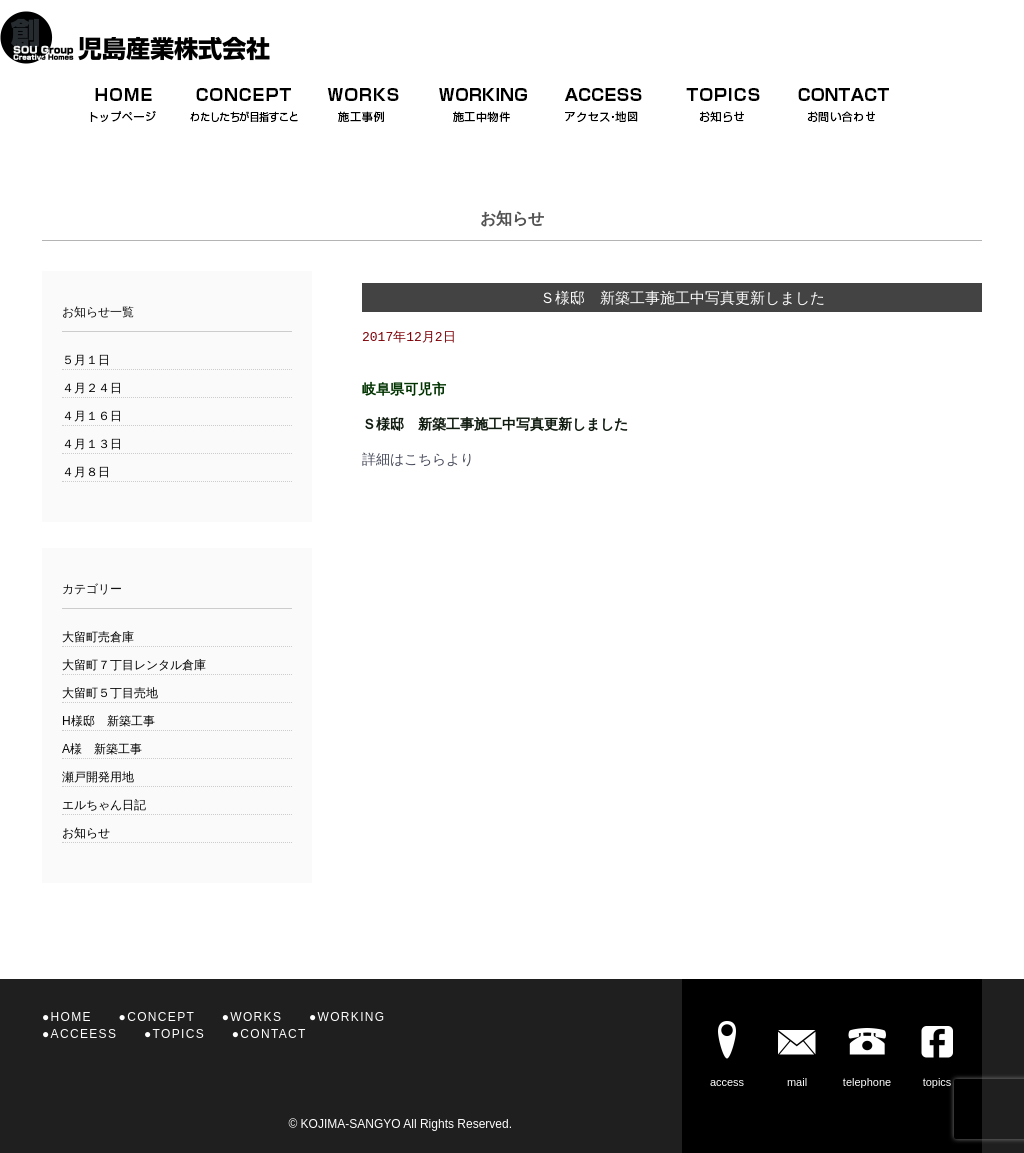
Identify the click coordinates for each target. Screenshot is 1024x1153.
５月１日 (86, 360)
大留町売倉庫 (98, 637)
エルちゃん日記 (104, 805)
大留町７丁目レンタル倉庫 (134, 665)
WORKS (256, 1017)
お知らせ (86, 833)
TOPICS (179, 1034)
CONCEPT (161, 1017)
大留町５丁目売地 (110, 693)
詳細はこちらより (418, 460)
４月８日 (86, 472)
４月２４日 (92, 388)
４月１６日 (92, 416)
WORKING (352, 1017)
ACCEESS (84, 1034)
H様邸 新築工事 (108, 721)
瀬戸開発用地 (98, 777)
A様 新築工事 (102, 749)
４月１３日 (92, 444)
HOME (71, 1017)
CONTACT (273, 1034)
